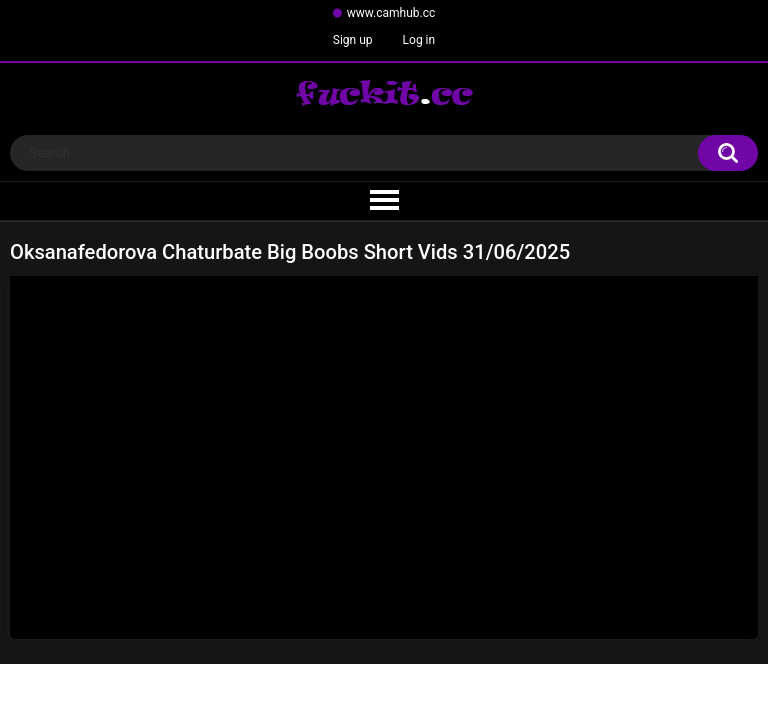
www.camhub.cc (391, 13)
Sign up (353, 40)
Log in (419, 40)
